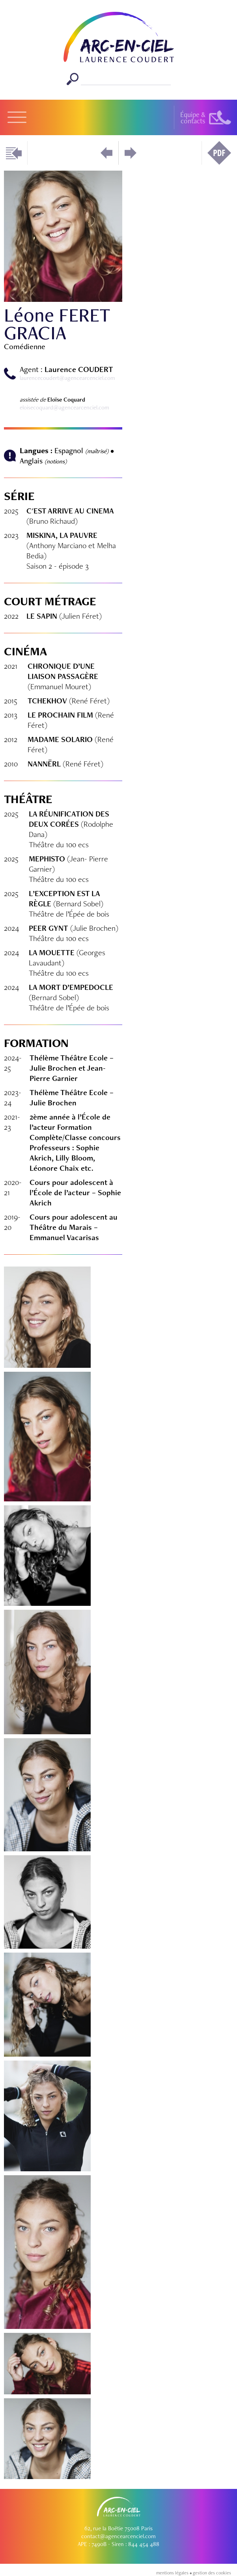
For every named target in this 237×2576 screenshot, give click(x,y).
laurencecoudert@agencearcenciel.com (67, 378)
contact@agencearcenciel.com (118, 2536)
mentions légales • (174, 2573)
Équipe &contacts (192, 117)
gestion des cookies (212, 2573)
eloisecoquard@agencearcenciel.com (64, 407)
